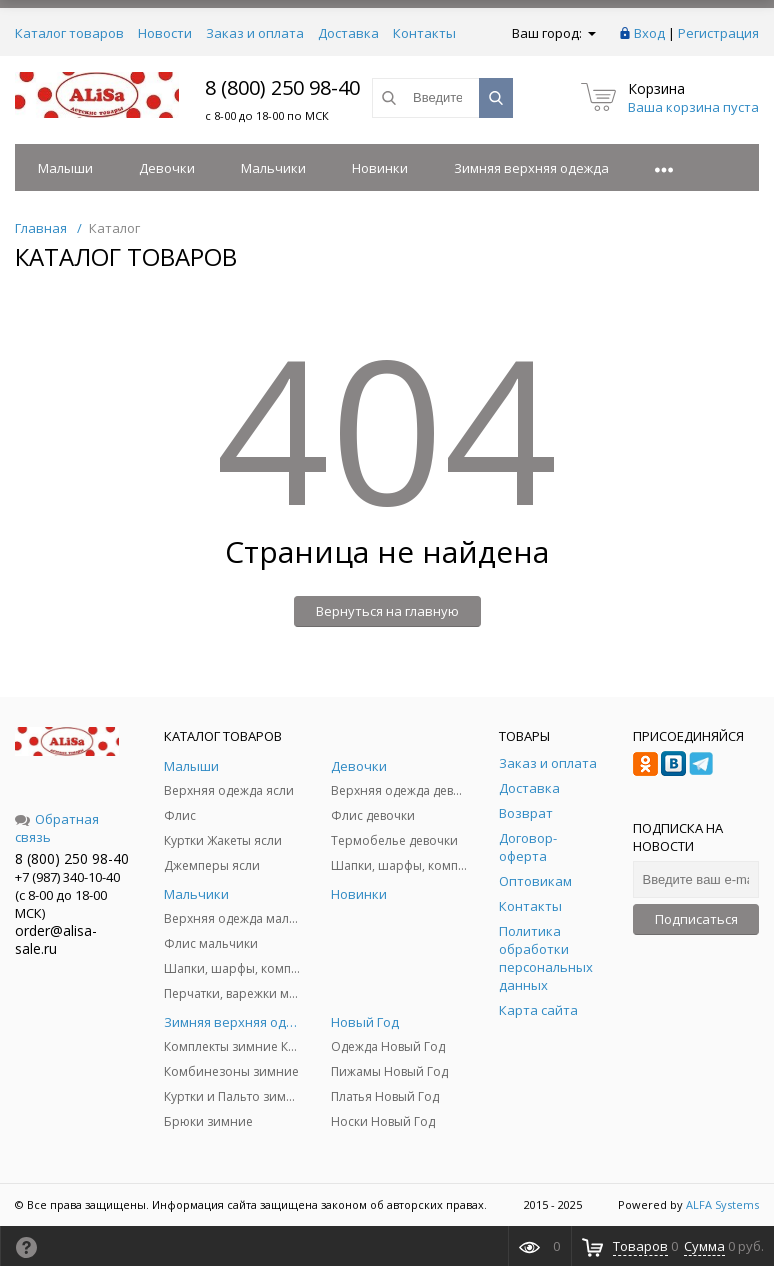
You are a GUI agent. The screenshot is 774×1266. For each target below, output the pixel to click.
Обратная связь (57, 828)
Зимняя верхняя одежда (531, 168)
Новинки (380, 168)
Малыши (65, 168)
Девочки (167, 168)
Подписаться (696, 919)
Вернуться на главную (387, 611)
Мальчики (273, 168)
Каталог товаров (69, 33)
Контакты (424, 33)
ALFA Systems (722, 1204)
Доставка (348, 33)
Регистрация (718, 33)
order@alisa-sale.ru (56, 939)
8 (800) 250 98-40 (282, 87)
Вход (649, 33)
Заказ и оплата (255, 33)
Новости (165, 33)
